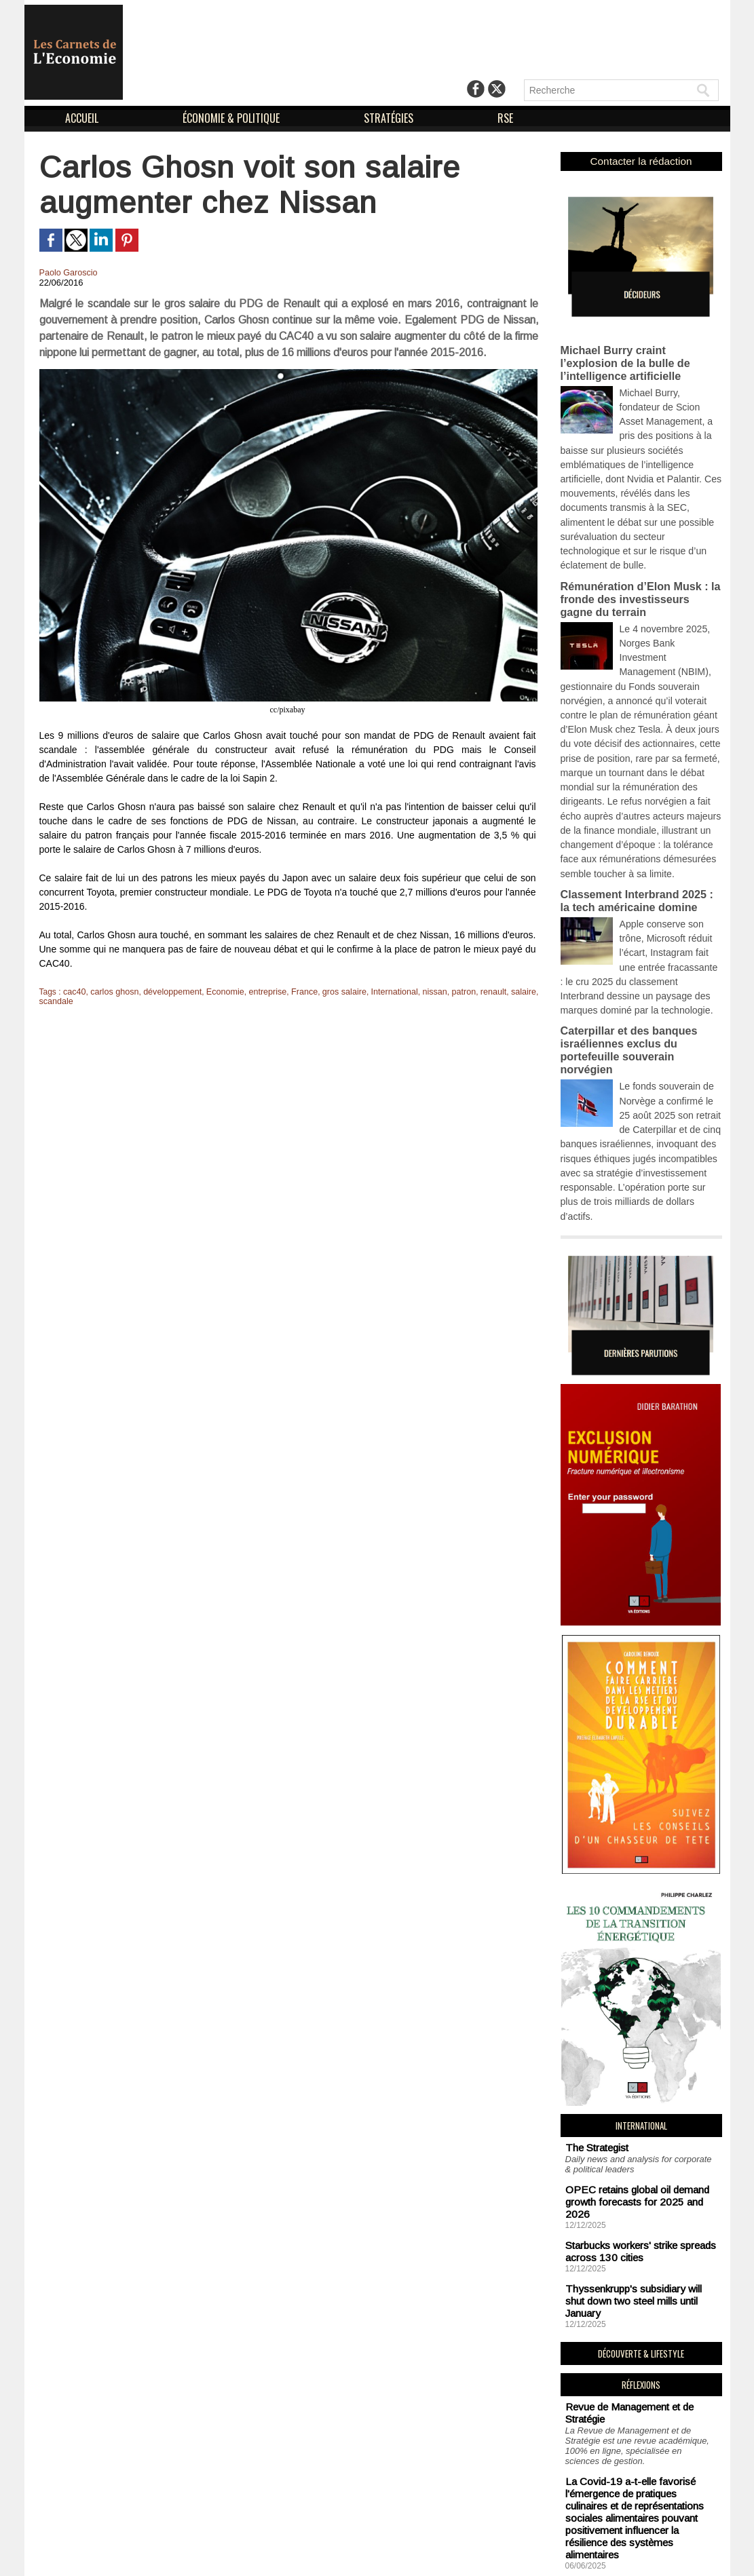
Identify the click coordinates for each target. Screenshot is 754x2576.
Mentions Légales (347, 2553)
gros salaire (333, 992)
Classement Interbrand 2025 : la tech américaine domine (637, 809)
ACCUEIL (83, 118)
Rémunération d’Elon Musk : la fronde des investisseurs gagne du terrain (637, 545)
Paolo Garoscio (67, 272)
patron (447, 992)
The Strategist (592, 2004)
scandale (55, 1001)
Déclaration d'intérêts (457, 2553)
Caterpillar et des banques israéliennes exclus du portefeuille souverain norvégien (639, 940)
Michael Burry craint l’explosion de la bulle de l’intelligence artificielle (638, 355)
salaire (504, 992)
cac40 (74, 992)
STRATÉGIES (390, 118)
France (294, 992)
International (380, 992)
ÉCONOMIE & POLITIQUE (232, 118)
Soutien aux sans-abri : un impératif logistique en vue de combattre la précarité (636, 2455)
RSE (505, 118)
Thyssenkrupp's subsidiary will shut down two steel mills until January (636, 2127)
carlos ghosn (113, 992)
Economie (218, 992)
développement (167, 992)
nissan (420, 992)
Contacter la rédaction (641, 160)
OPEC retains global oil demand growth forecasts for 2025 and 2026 (635, 2049)
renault (476, 992)
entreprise (259, 992)
